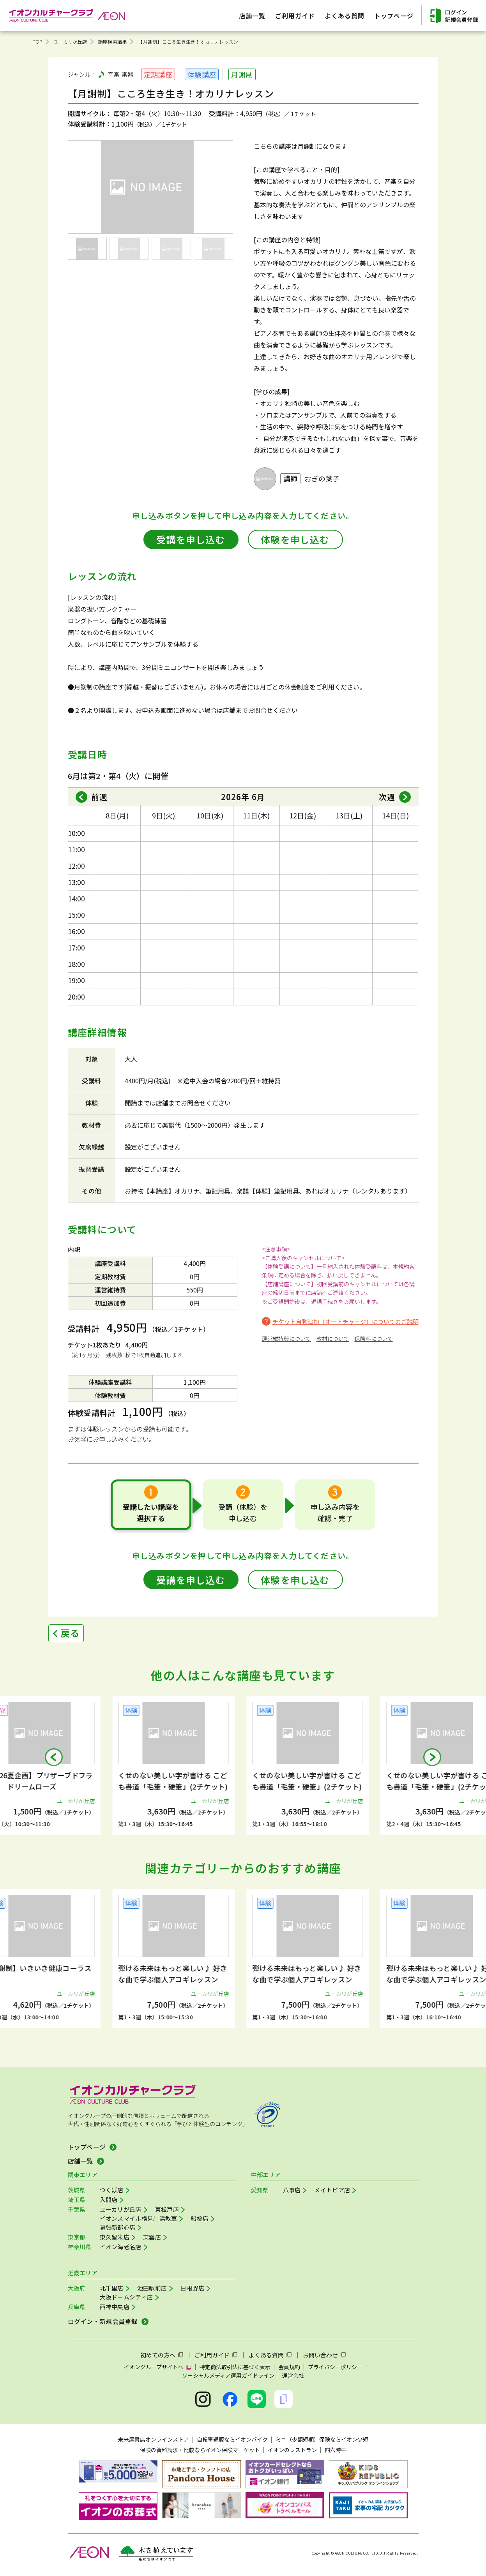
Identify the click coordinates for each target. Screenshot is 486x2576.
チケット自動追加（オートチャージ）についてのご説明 (345, 1321)
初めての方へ (157, 2355)
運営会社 (293, 2375)
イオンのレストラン (292, 2450)
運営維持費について (286, 1338)
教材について (332, 1338)
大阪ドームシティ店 (126, 2297)
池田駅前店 (152, 2288)
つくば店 (112, 2190)
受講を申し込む (190, 539)
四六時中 (335, 2450)
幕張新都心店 (118, 2227)
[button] (54, 1757)
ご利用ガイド (212, 2355)
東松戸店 (167, 2209)
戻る (70, 1633)
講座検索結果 (112, 41)
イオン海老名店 (120, 2247)
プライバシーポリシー (335, 2367)
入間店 (109, 2199)
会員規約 (289, 2367)
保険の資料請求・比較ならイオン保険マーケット (200, 2450)
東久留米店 (115, 2237)
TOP (37, 41)
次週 (387, 796)
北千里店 (112, 2288)
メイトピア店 (332, 2190)
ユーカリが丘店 (70, 41)
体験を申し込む (295, 539)
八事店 (292, 2190)
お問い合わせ (320, 2355)
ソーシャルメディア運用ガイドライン (228, 2375)
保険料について (374, 1338)
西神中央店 (115, 2307)
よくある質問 (266, 2355)
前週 (99, 796)
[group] (176, 1765)
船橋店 (200, 2218)
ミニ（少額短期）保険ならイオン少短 (322, 2439)
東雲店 (152, 2237)
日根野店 (192, 2288)
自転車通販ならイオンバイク (232, 2439)
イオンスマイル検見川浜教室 (138, 2218)
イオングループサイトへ (154, 2367)
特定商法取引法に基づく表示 (235, 2367)
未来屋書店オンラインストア (153, 2439)
